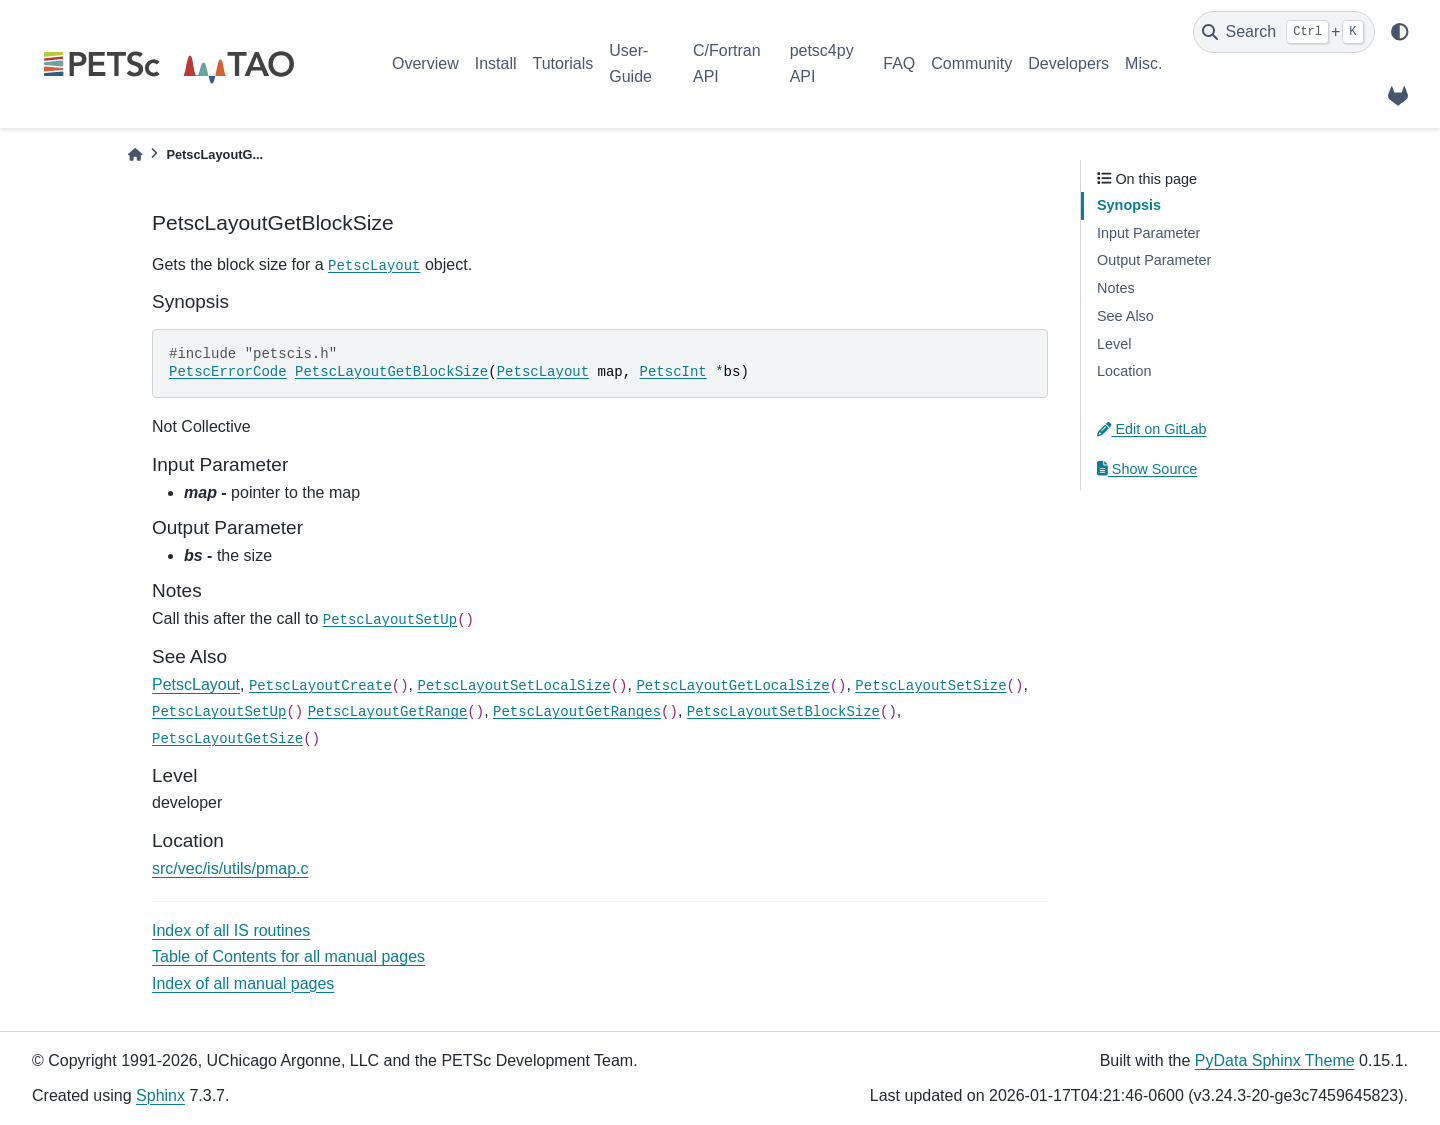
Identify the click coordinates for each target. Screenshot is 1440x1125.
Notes (1116, 288)
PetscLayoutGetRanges (577, 712)
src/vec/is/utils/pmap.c (230, 868)
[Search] (1284, 32)
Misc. (1143, 63)
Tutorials (562, 63)
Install (496, 63)
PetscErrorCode (228, 372)
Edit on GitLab (1152, 429)
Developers (1068, 63)
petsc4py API (822, 63)
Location (1124, 371)
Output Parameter (1154, 260)
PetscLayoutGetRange (388, 712)
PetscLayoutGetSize (227, 739)
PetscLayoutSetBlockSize (783, 712)
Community (971, 63)
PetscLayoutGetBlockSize (391, 372)
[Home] (135, 154)
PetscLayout (374, 266)
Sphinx (160, 1095)
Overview (425, 63)
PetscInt (673, 372)
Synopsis (1129, 205)
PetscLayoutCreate (320, 686)
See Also (1125, 316)
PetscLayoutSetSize (930, 686)
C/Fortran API (727, 63)
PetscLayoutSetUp (390, 620)
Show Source (1147, 469)
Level (1114, 344)
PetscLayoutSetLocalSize (513, 686)
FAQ (899, 63)
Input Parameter (1148, 233)
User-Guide (630, 63)
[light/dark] (1400, 32)
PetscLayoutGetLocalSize (732, 686)
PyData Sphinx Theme (1275, 1060)
